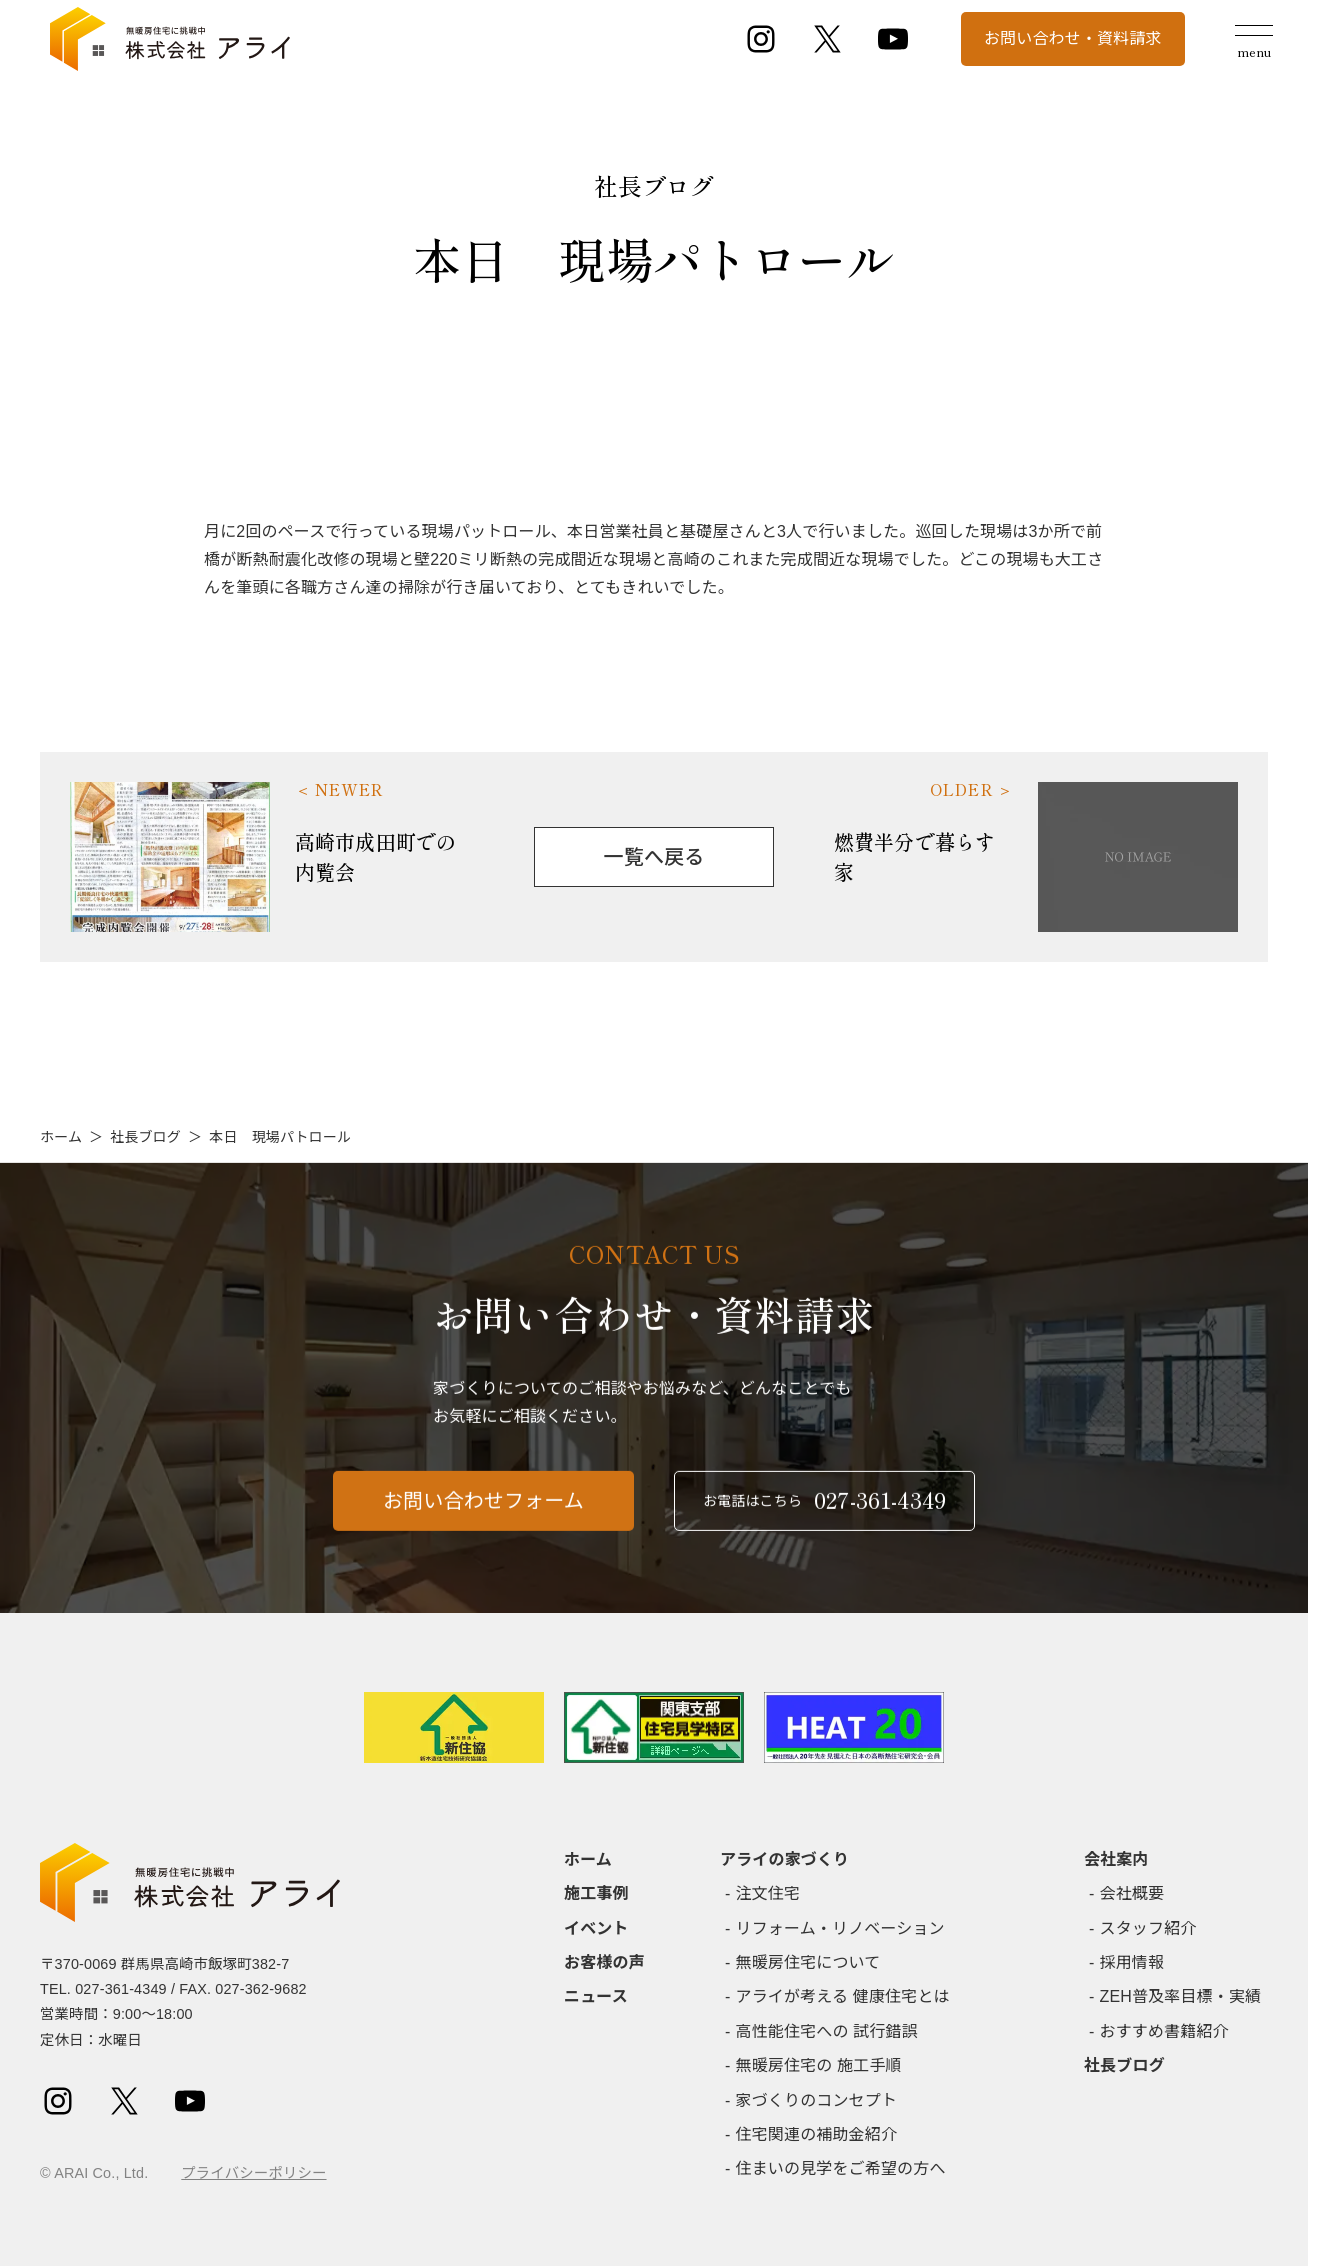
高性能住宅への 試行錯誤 (827, 2031)
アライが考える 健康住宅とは (843, 1996)
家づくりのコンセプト (817, 2100)
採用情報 (1132, 1962)
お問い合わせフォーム (483, 1513)
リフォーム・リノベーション (840, 1928)
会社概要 (1132, 1893)
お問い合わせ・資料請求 (1073, 38)
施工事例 (596, 1893)
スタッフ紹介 (1148, 1928)
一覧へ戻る (654, 857)
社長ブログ (145, 1137)
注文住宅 (768, 1893)
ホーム (61, 1137)
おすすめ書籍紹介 (1164, 2031)
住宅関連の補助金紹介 (817, 2134)
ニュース (596, 1996)
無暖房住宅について (808, 1962)
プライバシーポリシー (253, 2173)
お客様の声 (604, 1962)
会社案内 (1116, 1859)
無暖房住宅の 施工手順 (819, 2065)
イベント (596, 1928)
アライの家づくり (784, 1859)
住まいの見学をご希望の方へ (841, 2168)
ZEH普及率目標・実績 (1181, 1996)
